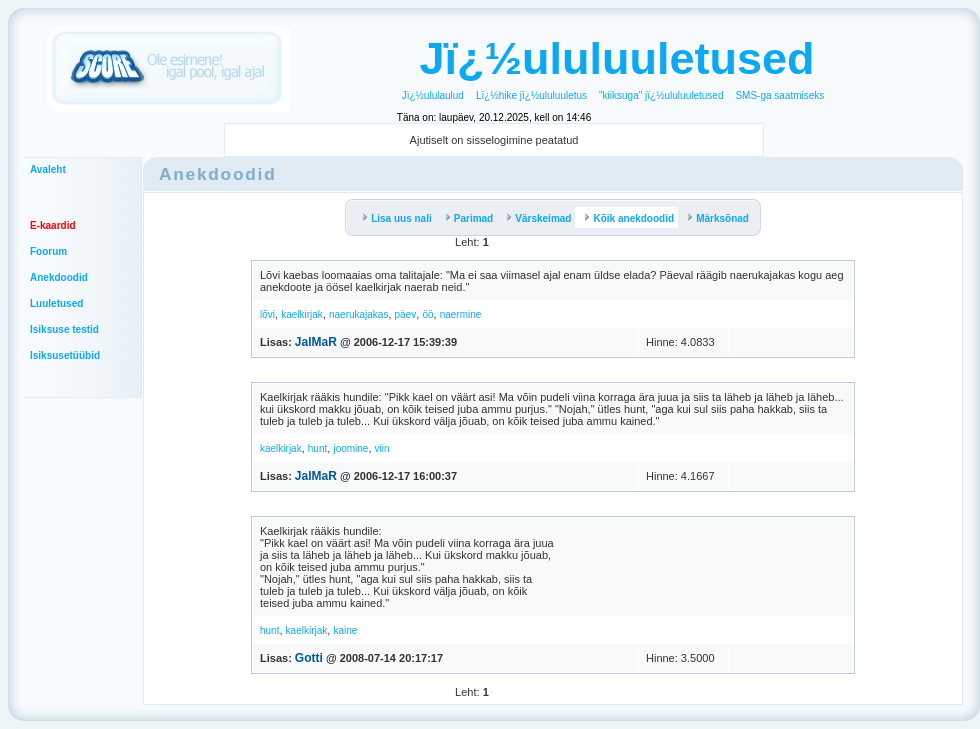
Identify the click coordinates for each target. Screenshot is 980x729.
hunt (317, 448)
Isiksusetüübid (65, 355)
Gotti (309, 658)
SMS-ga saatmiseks (779, 95)
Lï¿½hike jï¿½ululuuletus (531, 95)
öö (427, 314)
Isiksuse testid (64, 329)
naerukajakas (358, 314)
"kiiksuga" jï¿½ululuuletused (661, 95)
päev (406, 314)
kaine (345, 630)
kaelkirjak (302, 314)
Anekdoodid (59, 277)
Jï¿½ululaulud (433, 95)
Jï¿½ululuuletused (616, 58)
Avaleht (48, 169)
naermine (461, 314)
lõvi (267, 314)
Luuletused (56, 303)
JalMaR (316, 342)
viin (382, 448)
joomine (350, 448)
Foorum (48, 251)
